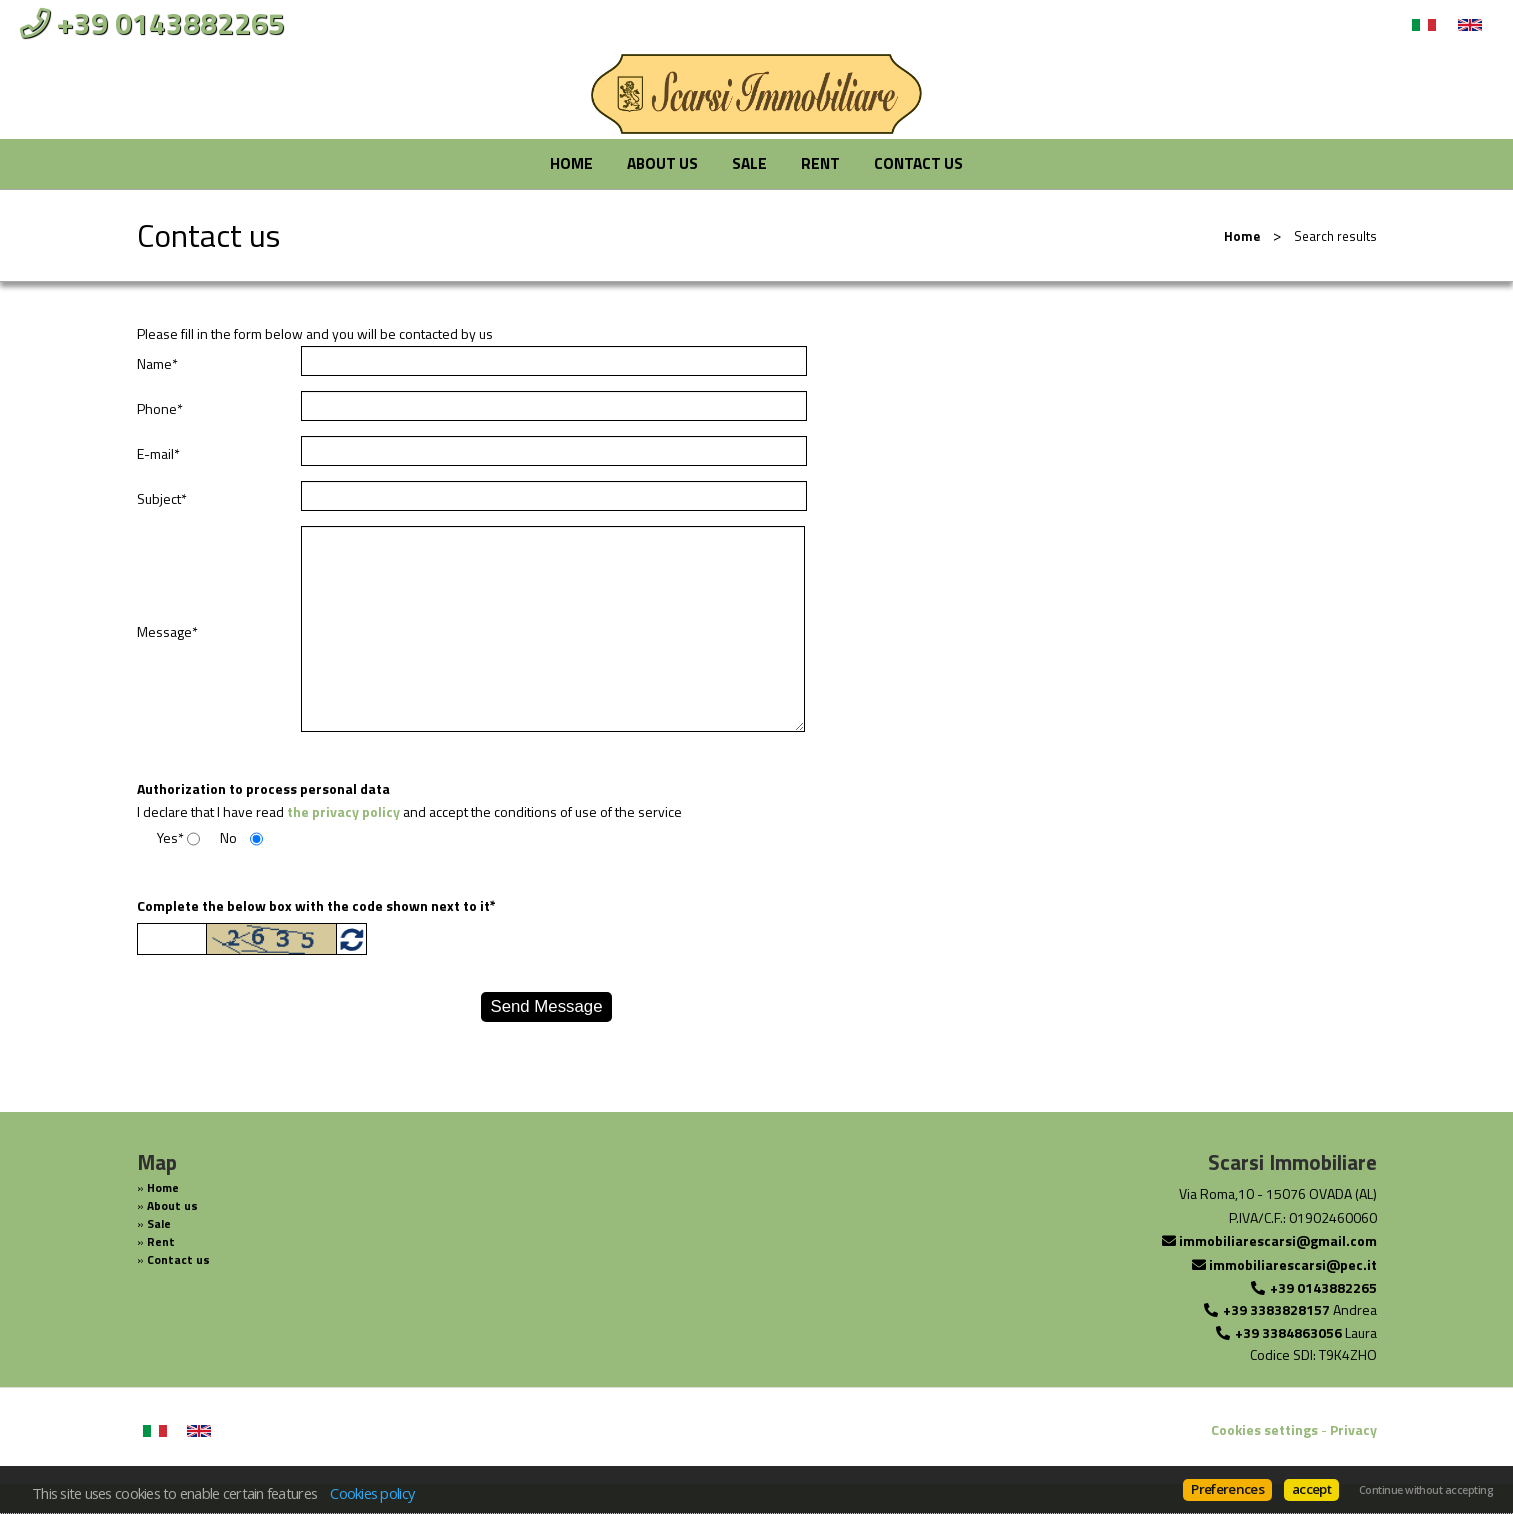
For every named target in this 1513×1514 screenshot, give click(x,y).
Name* (157, 364)
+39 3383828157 (1276, 1309)
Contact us (918, 163)
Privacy (1353, 1429)
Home (571, 163)
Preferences (1227, 1489)
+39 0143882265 (1323, 1287)
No (228, 838)
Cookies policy (372, 1493)
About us (662, 163)
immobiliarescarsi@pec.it (1293, 1264)
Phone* (160, 409)
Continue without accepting (1426, 1490)
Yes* (170, 838)
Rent (820, 163)
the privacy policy (343, 811)
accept (1311, 1489)
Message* (167, 632)
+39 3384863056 (1288, 1332)
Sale (749, 163)
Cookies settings (1264, 1429)
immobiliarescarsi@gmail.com (1278, 1240)
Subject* (162, 499)
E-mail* (158, 454)
